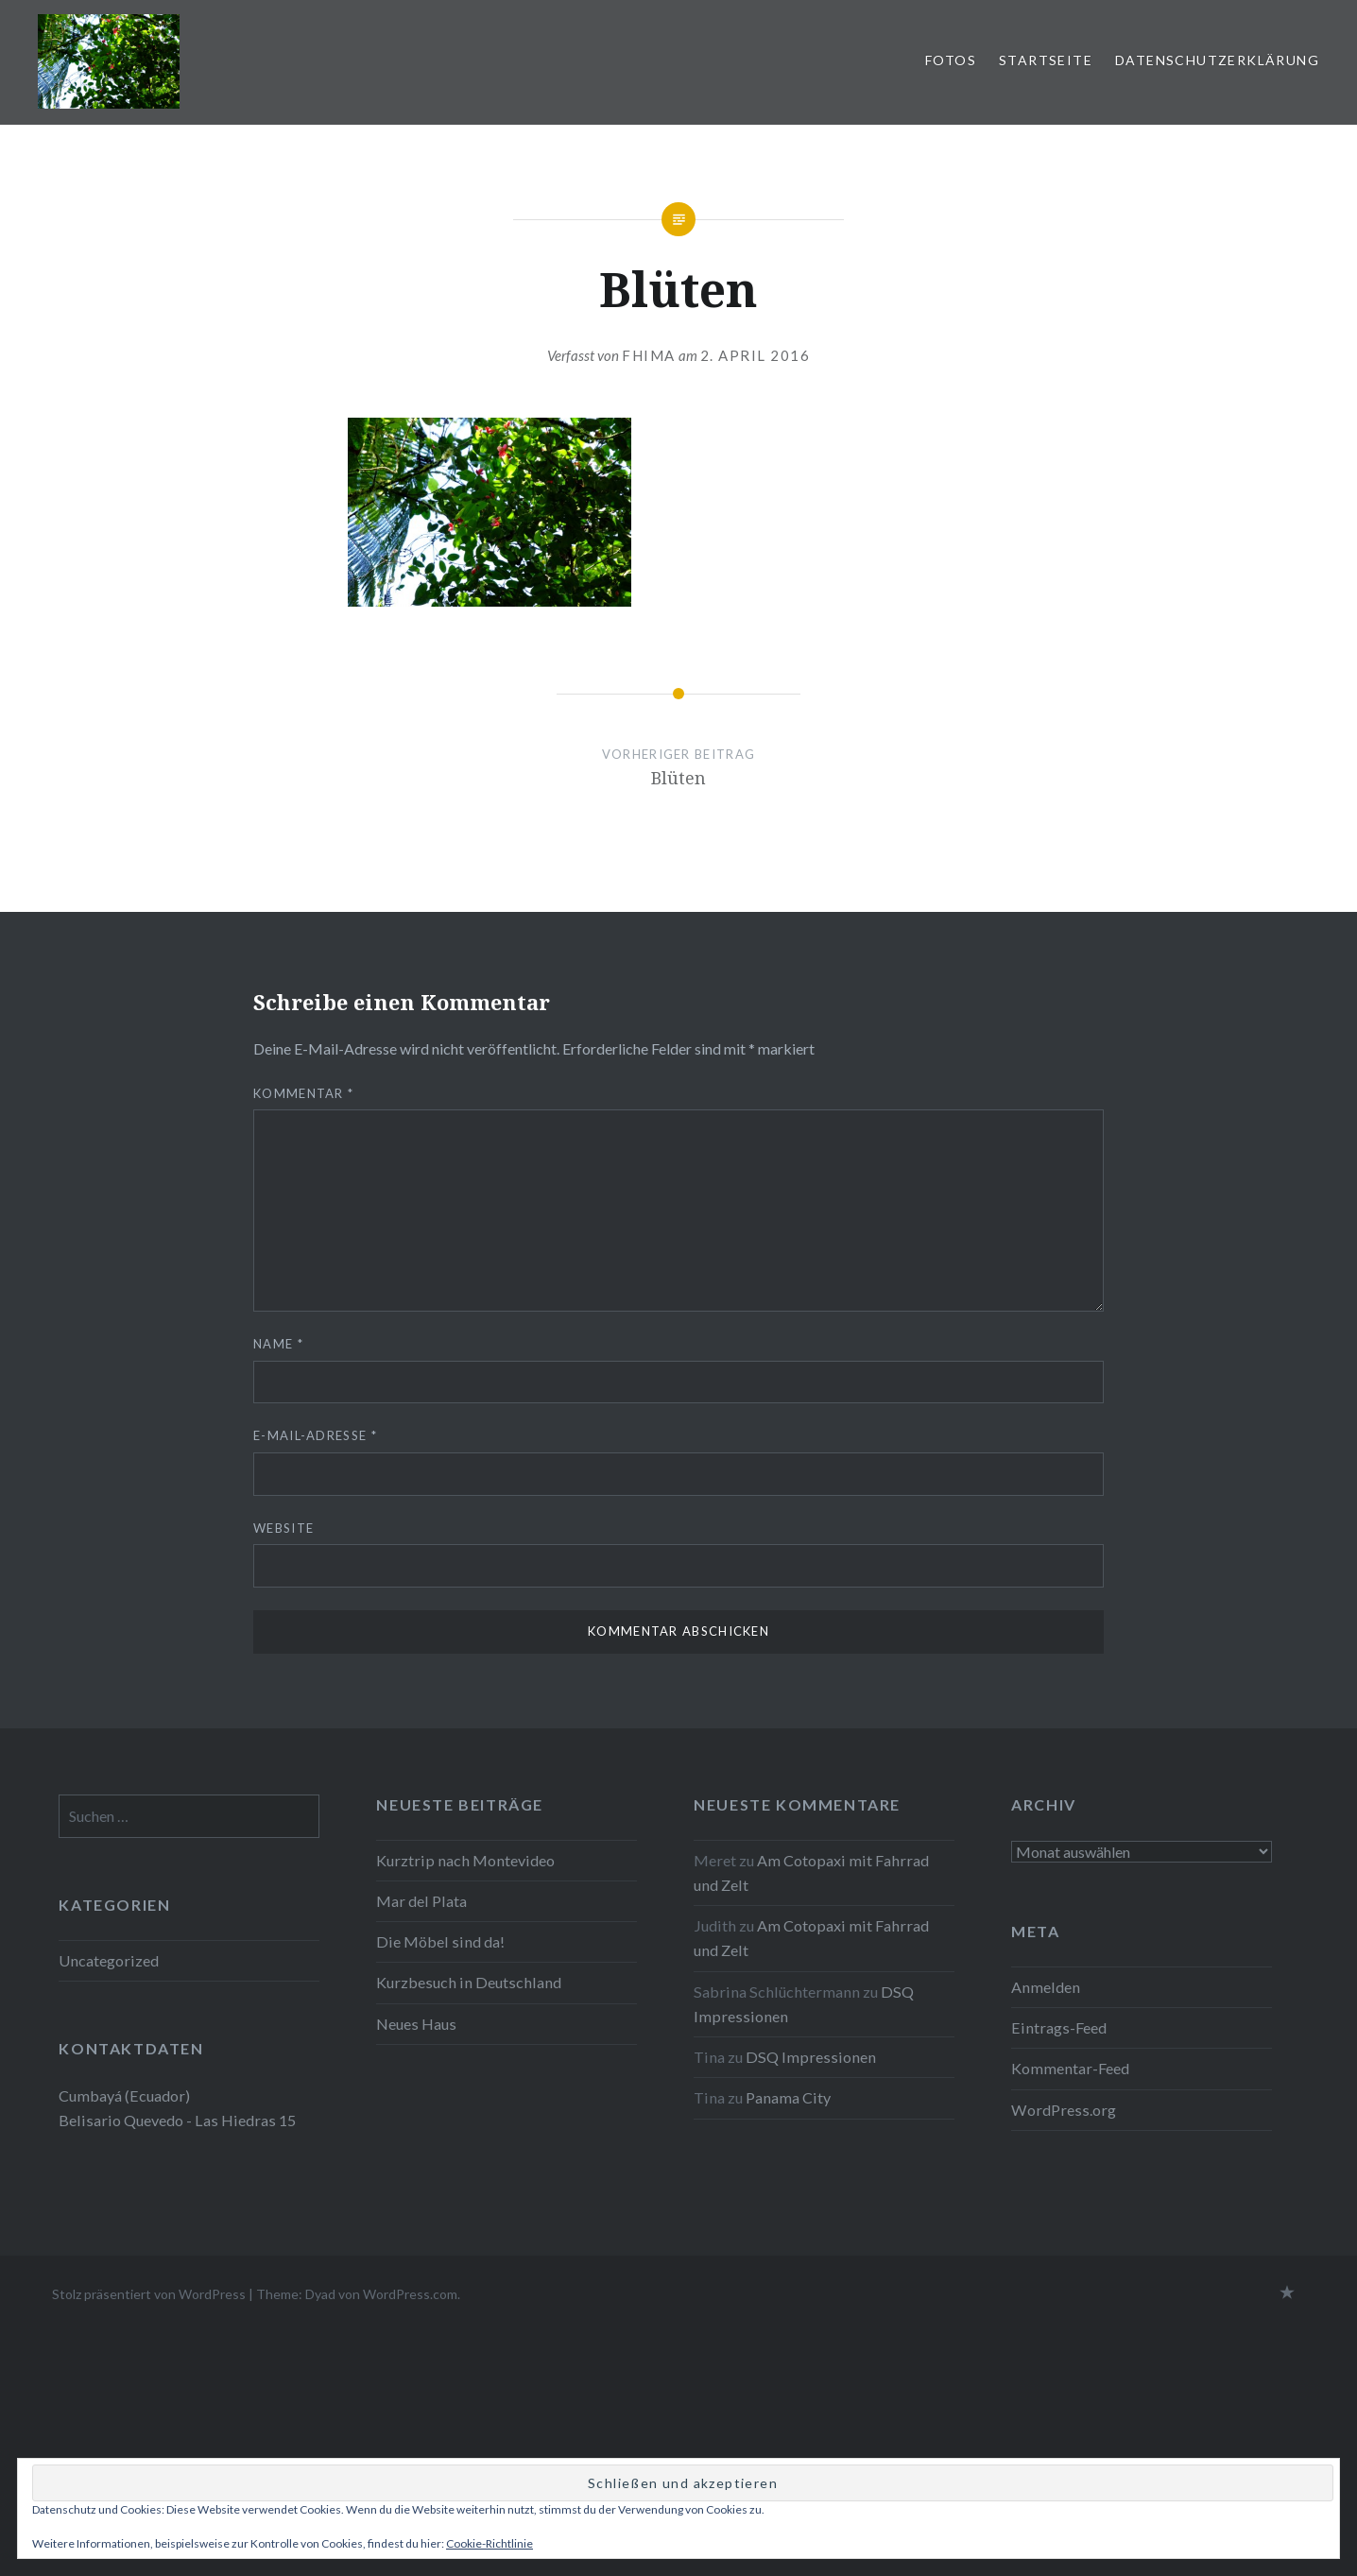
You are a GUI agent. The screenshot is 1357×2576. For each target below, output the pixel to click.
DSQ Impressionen (811, 2057)
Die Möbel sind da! (440, 1941)
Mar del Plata (421, 1901)
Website (283, 1528)
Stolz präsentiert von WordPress (149, 2294)
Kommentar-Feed (1070, 2068)
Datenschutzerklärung (1217, 60)
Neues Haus (416, 2024)
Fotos (950, 60)
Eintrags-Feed (1059, 2027)
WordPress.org (1063, 2110)
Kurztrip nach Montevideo (467, 1860)
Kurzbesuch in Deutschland (468, 1982)
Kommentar (303, 1093)
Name (278, 1343)
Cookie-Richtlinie (489, 2543)
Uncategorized (109, 1960)
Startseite (1045, 60)
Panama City (788, 2097)
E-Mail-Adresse (315, 1435)
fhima (649, 355)
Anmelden (1045, 1987)
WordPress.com (410, 2294)
